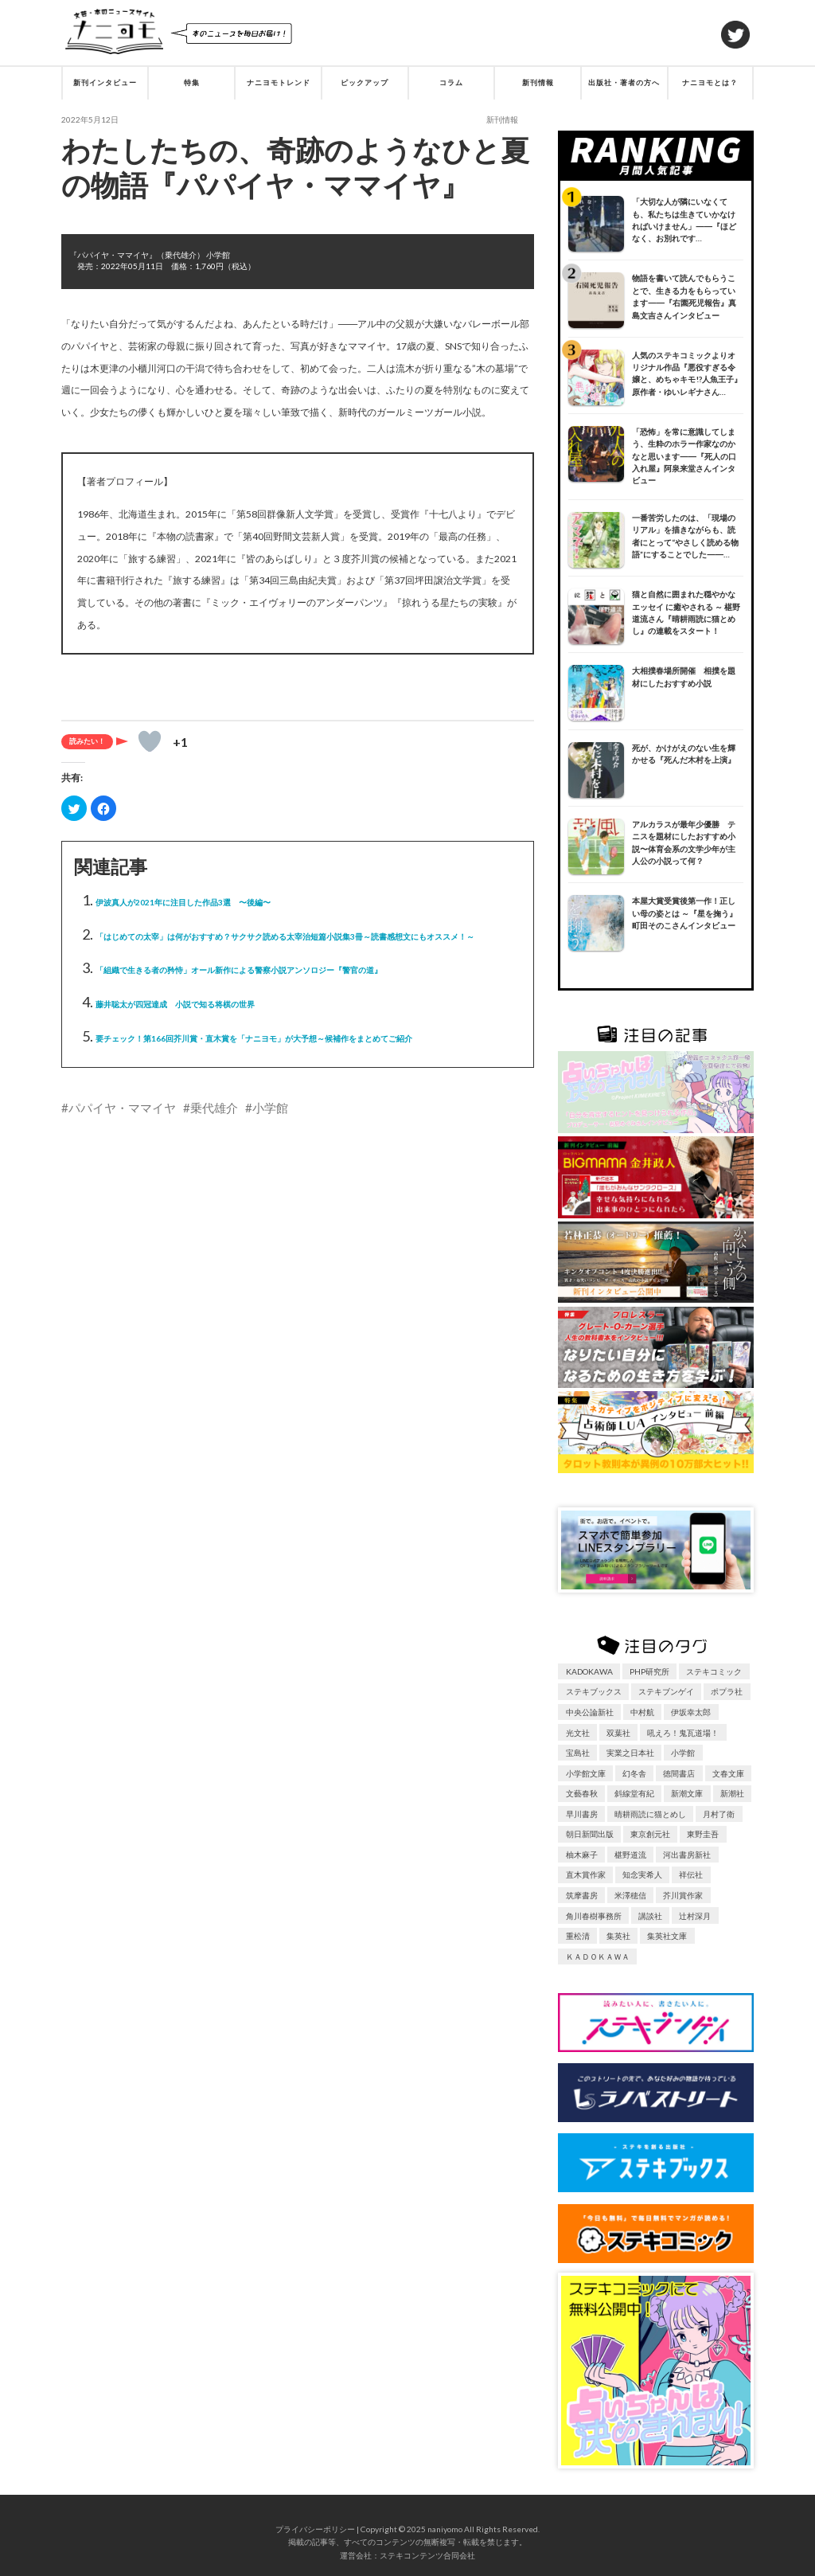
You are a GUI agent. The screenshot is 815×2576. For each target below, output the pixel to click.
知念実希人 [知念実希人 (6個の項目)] (642, 1874)
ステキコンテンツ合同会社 (427, 2555)
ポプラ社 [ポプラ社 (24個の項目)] (727, 1691)
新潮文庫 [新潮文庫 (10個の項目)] (687, 1793)
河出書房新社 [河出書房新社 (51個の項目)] (687, 1854)
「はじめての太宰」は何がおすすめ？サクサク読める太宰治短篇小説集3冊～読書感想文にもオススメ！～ (285, 936)
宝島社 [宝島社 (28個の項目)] (578, 1752)
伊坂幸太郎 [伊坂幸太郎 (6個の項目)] (691, 1712)
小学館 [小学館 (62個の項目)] (683, 1752)
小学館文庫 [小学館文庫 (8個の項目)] (586, 1773)
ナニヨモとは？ (710, 82)
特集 (192, 82)
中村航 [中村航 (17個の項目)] (642, 1712)
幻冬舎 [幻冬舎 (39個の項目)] (634, 1773)
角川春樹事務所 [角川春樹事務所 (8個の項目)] (594, 1916)
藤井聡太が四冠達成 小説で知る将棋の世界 (175, 1004)
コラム (451, 82)
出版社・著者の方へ (624, 82)
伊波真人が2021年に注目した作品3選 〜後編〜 (183, 902)
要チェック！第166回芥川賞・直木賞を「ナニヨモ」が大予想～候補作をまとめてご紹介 (254, 1038)
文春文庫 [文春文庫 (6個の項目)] (728, 1773)
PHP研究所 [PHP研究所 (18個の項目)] (649, 1671)
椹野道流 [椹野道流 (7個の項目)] (630, 1854)
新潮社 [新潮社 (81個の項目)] (732, 1793)
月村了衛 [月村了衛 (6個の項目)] (719, 1814)
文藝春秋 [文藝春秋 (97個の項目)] (582, 1793)
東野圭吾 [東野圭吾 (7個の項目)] (703, 1834)
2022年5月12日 (90, 119)
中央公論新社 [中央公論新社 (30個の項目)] (590, 1712)
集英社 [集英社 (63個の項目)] (618, 1936)
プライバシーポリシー (315, 2529)
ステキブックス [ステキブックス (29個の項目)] (594, 1691)
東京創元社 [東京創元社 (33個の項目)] (650, 1834)
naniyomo (444, 2529)
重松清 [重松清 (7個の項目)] (578, 1936)
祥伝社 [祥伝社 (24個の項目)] (691, 1874)
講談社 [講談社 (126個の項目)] (650, 1916)
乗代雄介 (214, 1107)
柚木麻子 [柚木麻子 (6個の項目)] (582, 1854)
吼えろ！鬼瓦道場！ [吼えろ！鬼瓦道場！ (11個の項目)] (683, 1733)
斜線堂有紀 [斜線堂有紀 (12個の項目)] (634, 1793)
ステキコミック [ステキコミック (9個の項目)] (714, 1671)
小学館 (270, 1107)
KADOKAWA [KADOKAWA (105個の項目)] (589, 1671)
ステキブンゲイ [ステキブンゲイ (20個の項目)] (666, 1691)
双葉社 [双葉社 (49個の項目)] (618, 1733)
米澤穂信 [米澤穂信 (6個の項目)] (630, 1895)
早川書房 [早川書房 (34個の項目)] (582, 1814)
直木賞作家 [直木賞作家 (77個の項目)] (586, 1874)
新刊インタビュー (105, 82)
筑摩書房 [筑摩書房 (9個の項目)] (582, 1895)
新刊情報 (538, 82)
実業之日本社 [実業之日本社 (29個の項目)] (630, 1752)
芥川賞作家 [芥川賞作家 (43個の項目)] (683, 1895)
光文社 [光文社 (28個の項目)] (578, 1733)
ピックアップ (364, 82)
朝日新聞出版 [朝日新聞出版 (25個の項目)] (590, 1834)
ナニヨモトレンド (278, 82)
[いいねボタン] (150, 741)
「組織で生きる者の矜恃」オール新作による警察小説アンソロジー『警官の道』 (239, 970)
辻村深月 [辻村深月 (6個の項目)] (695, 1916)
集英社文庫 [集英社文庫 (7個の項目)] (667, 1936)
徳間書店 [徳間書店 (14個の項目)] (679, 1773)
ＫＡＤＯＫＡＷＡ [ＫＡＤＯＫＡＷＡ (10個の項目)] (598, 1956)
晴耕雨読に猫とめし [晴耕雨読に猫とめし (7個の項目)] (650, 1814)
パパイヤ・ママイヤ (122, 1107)
